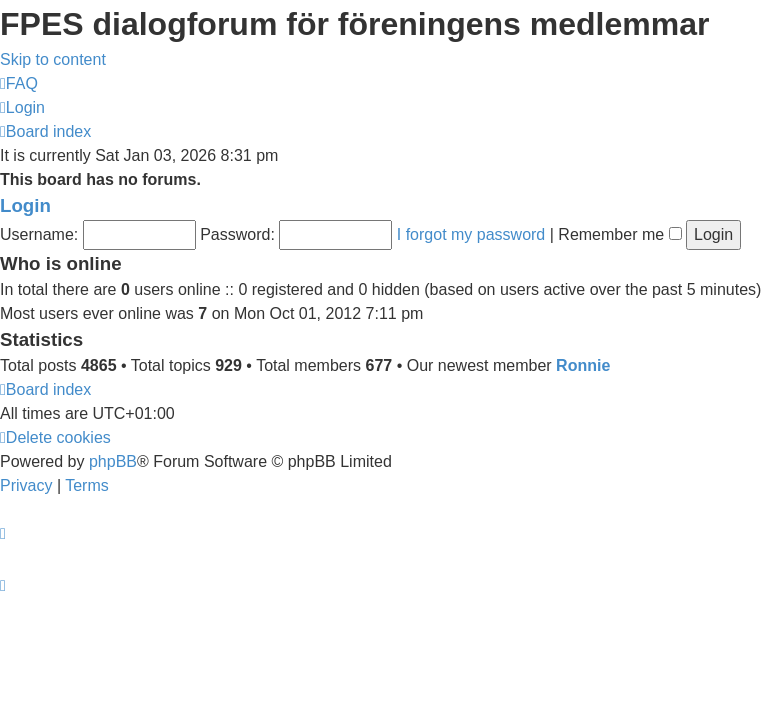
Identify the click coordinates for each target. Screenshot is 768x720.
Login (25, 205)
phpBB (113, 461)
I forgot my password (471, 234)
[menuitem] (19, 83)
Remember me (619, 234)
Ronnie (583, 365)
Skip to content (53, 59)
